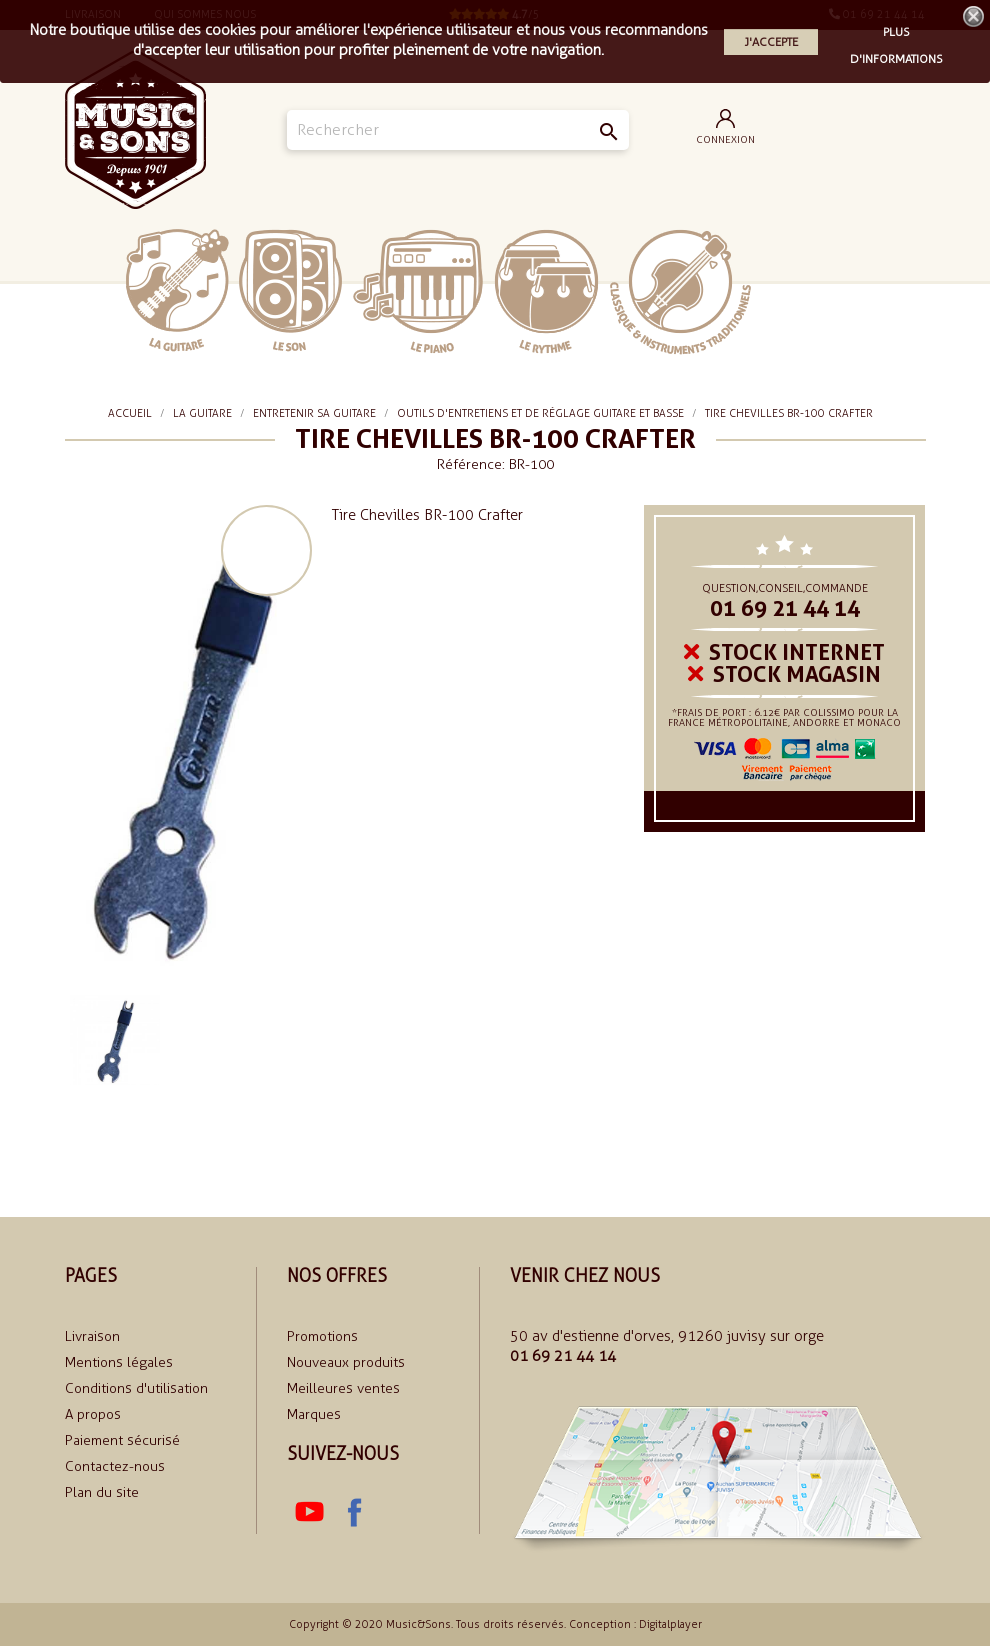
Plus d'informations (896, 35)
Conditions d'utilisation (136, 1388)
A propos (93, 1414)
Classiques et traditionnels (680, 292)
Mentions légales (119, 1362)
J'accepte (771, 42)
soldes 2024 (812, 290)
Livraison (92, 1336)
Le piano (418, 291)
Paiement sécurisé (122, 1440)
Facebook (353, 1512)
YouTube (309, 1512)
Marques (314, 1414)
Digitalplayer (670, 1624)
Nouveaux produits (346, 1362)
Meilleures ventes (343, 1388)
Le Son (290, 290)
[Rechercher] (457, 130)
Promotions (322, 1336)
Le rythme (546, 291)
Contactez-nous (115, 1466)
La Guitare (177, 290)
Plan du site (102, 1492)
